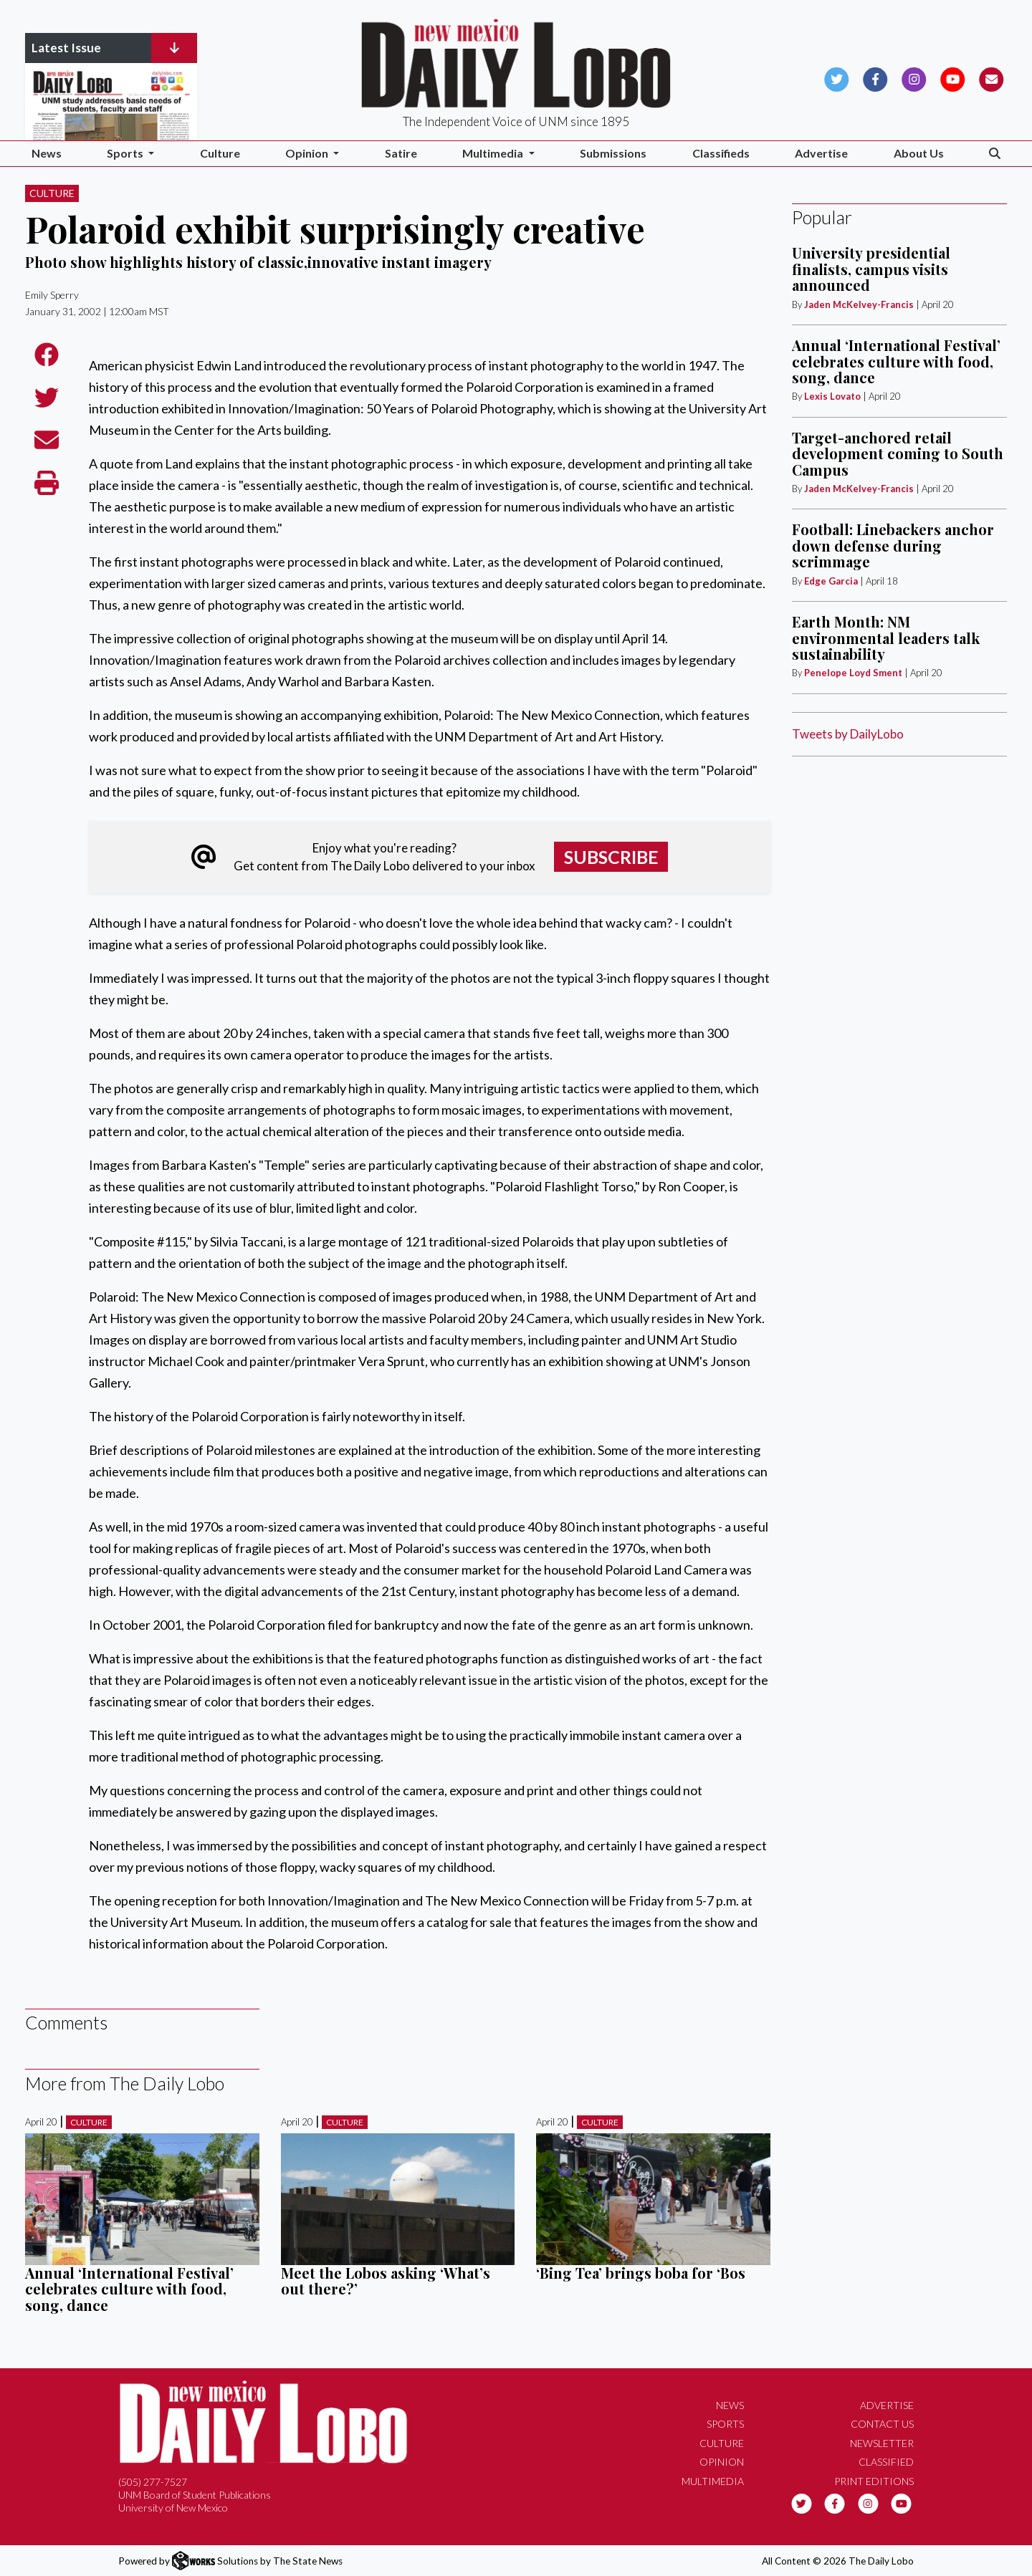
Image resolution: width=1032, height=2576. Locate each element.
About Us (919, 153)
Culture (220, 153)
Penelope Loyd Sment (854, 672)
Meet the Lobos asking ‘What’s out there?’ (385, 2280)
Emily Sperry (52, 295)
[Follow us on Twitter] (836, 77)
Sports (725, 2424)
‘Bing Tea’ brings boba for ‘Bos (640, 2272)
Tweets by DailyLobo (848, 733)
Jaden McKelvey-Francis (859, 304)
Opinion (721, 2462)
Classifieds (721, 153)
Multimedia (713, 2481)
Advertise (821, 153)
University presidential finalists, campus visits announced (871, 268)
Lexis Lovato (832, 396)
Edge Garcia (831, 581)
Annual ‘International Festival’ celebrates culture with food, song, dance (129, 2289)
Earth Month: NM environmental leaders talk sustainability (886, 637)
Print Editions (874, 2481)
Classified (886, 2462)
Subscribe (611, 857)
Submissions (613, 153)
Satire (401, 153)
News (47, 153)
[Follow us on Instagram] (914, 77)
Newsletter (882, 2443)
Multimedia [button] (493, 153)
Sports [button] (126, 153)
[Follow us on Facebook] (875, 77)
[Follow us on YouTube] (952, 77)
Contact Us (882, 2424)
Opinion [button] (307, 153)
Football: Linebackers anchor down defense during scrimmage (893, 545)
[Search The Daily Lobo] (995, 153)
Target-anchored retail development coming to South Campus (897, 453)
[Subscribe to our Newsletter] (991, 77)
